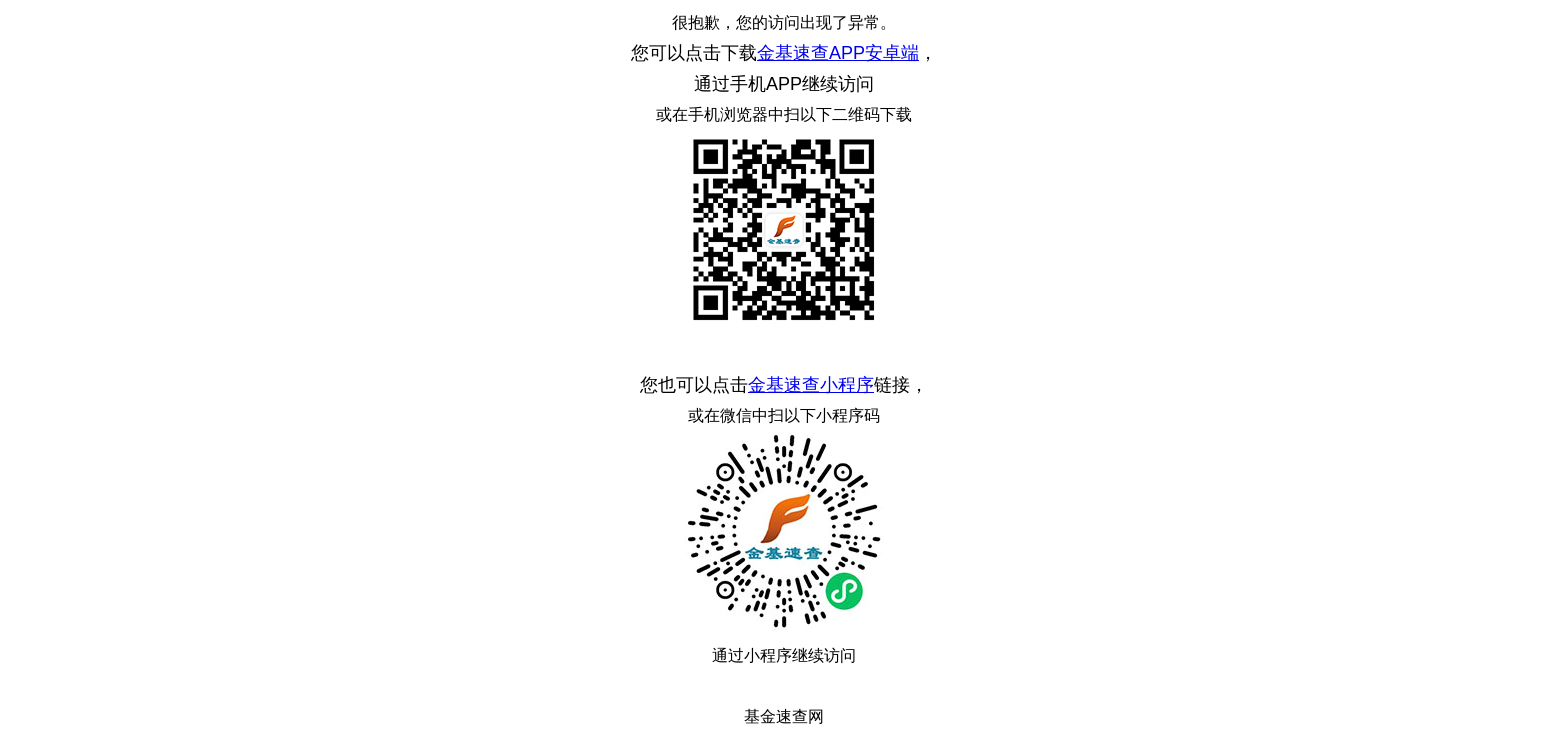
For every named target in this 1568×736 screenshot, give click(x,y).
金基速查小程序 (811, 385)
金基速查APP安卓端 (838, 53)
